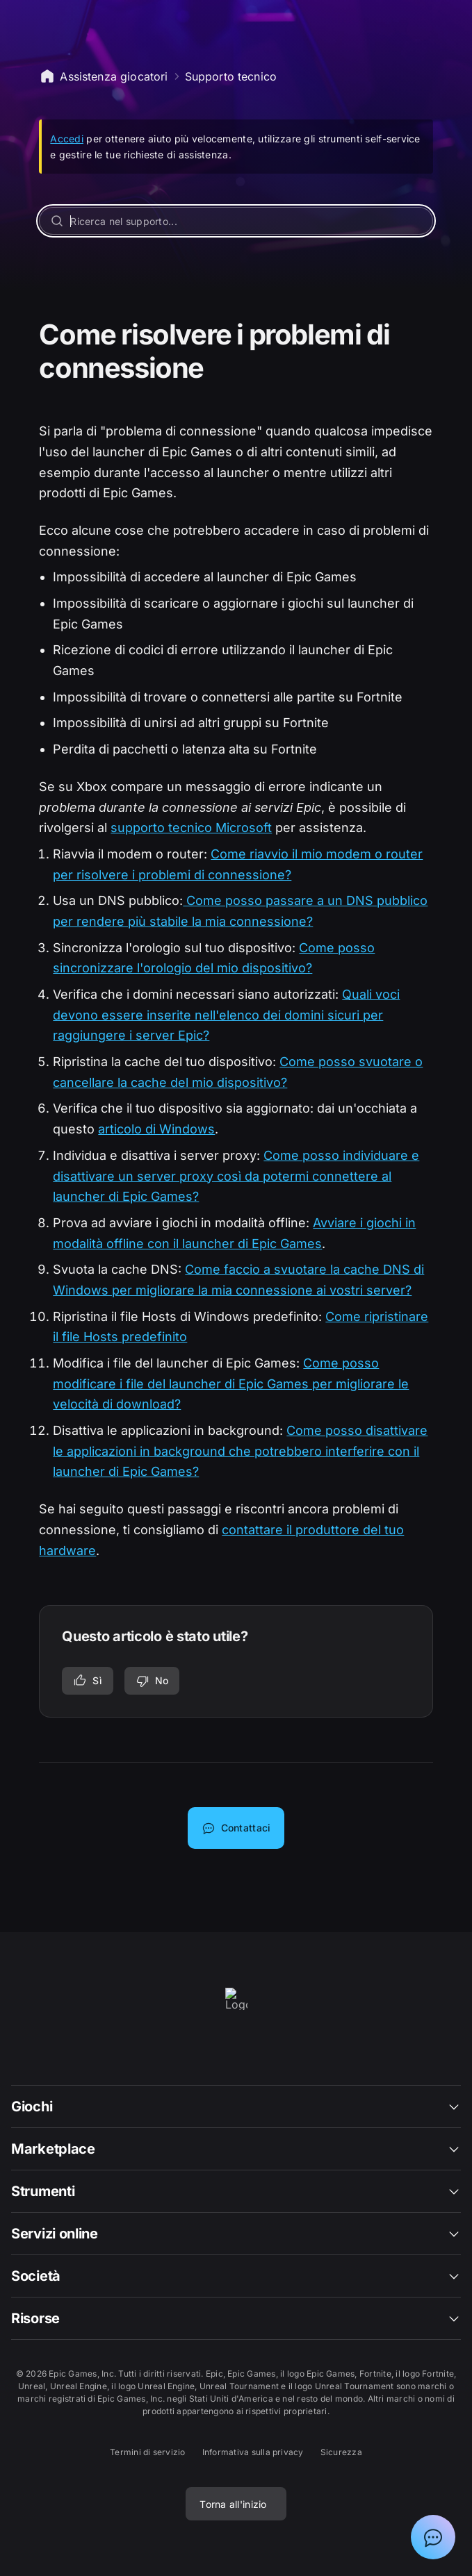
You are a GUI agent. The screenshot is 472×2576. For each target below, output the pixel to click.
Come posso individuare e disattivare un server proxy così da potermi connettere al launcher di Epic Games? (236, 1176)
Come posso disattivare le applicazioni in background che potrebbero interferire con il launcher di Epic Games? (240, 1451)
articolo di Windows (156, 1129)
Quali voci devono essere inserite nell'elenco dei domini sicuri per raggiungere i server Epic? (226, 1014)
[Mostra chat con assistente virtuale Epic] (433, 2537)
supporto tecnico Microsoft (191, 827)
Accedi (66, 138)
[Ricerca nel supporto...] (235, 221)
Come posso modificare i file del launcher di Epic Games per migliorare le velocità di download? (231, 1383)
